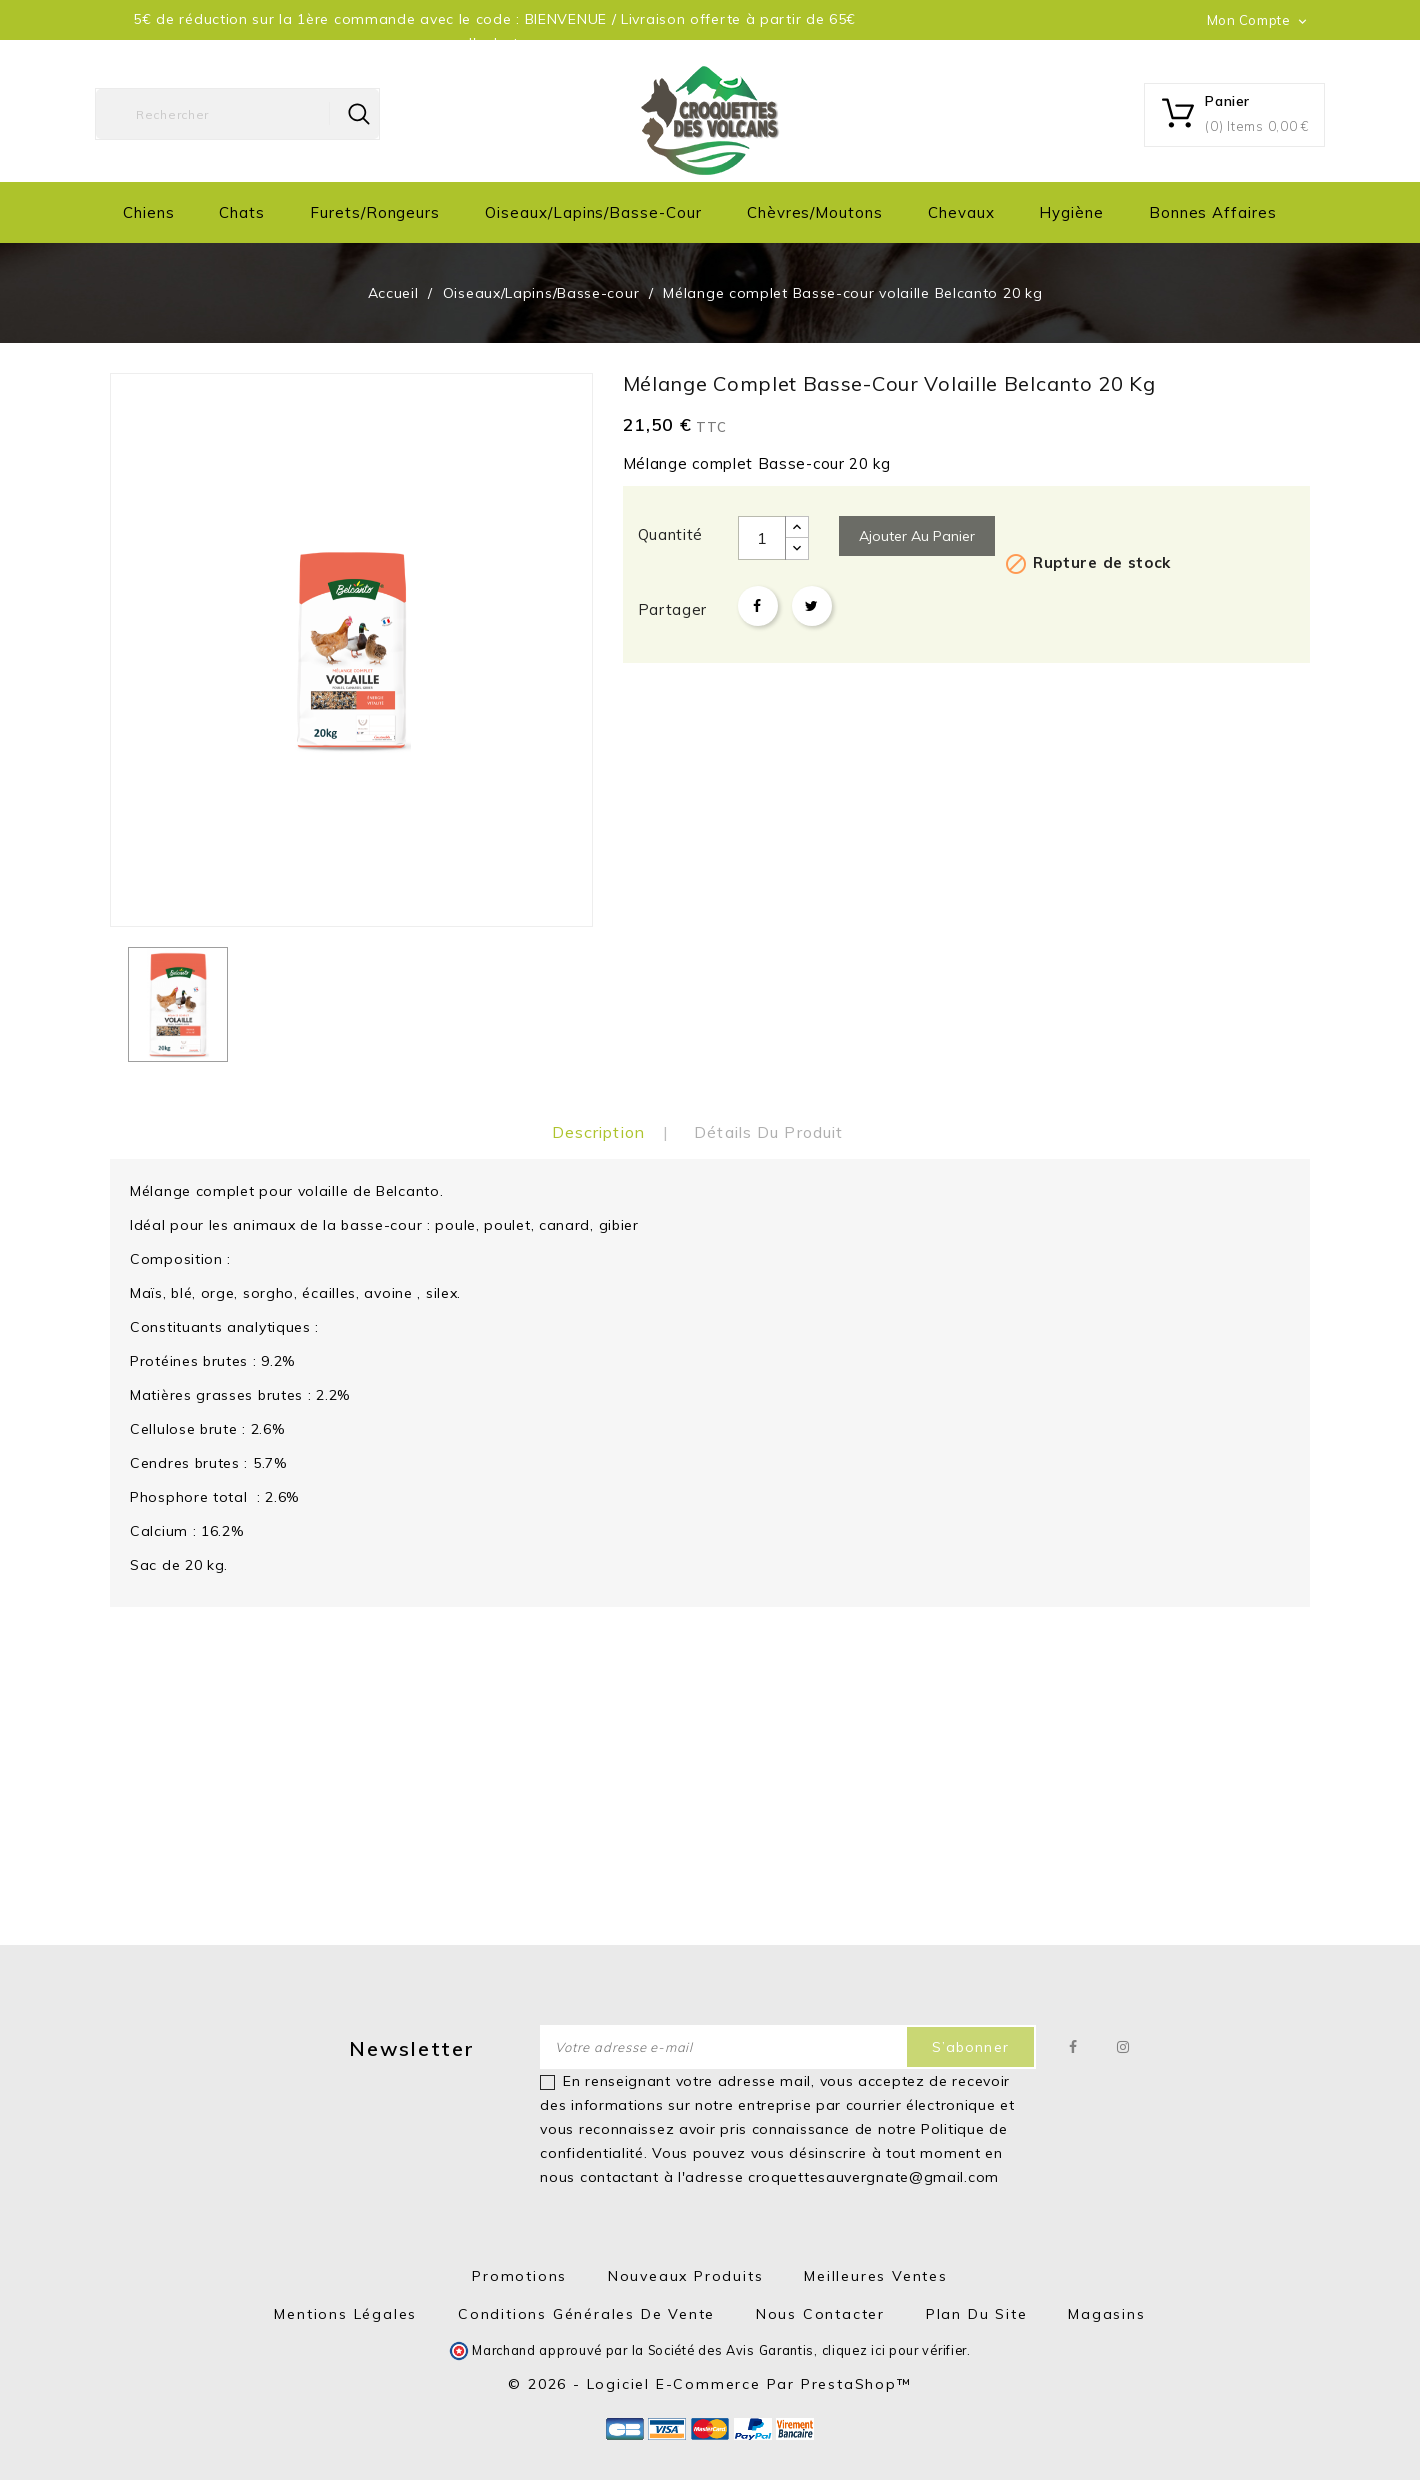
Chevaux (961, 212)
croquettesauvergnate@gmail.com (873, 2177)
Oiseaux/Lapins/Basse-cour (593, 212)
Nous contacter (820, 2314)
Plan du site (977, 2314)
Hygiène (1071, 212)
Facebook (1073, 2047)
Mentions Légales (345, 2314)
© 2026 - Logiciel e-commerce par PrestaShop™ (709, 2384)
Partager (758, 606)
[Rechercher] (237, 114)
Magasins (1106, 2314)
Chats (242, 212)
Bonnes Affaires (1213, 212)
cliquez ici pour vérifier (895, 2350)
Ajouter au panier (917, 536)
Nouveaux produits (686, 2276)
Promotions (519, 2276)
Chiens (149, 212)
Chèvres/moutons (815, 212)
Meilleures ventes (876, 2276)
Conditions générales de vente (586, 2314)
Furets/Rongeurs (375, 212)
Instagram (1123, 2047)
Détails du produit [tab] (768, 1132)
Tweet (812, 606)
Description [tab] (598, 1132)
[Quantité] (762, 538)
